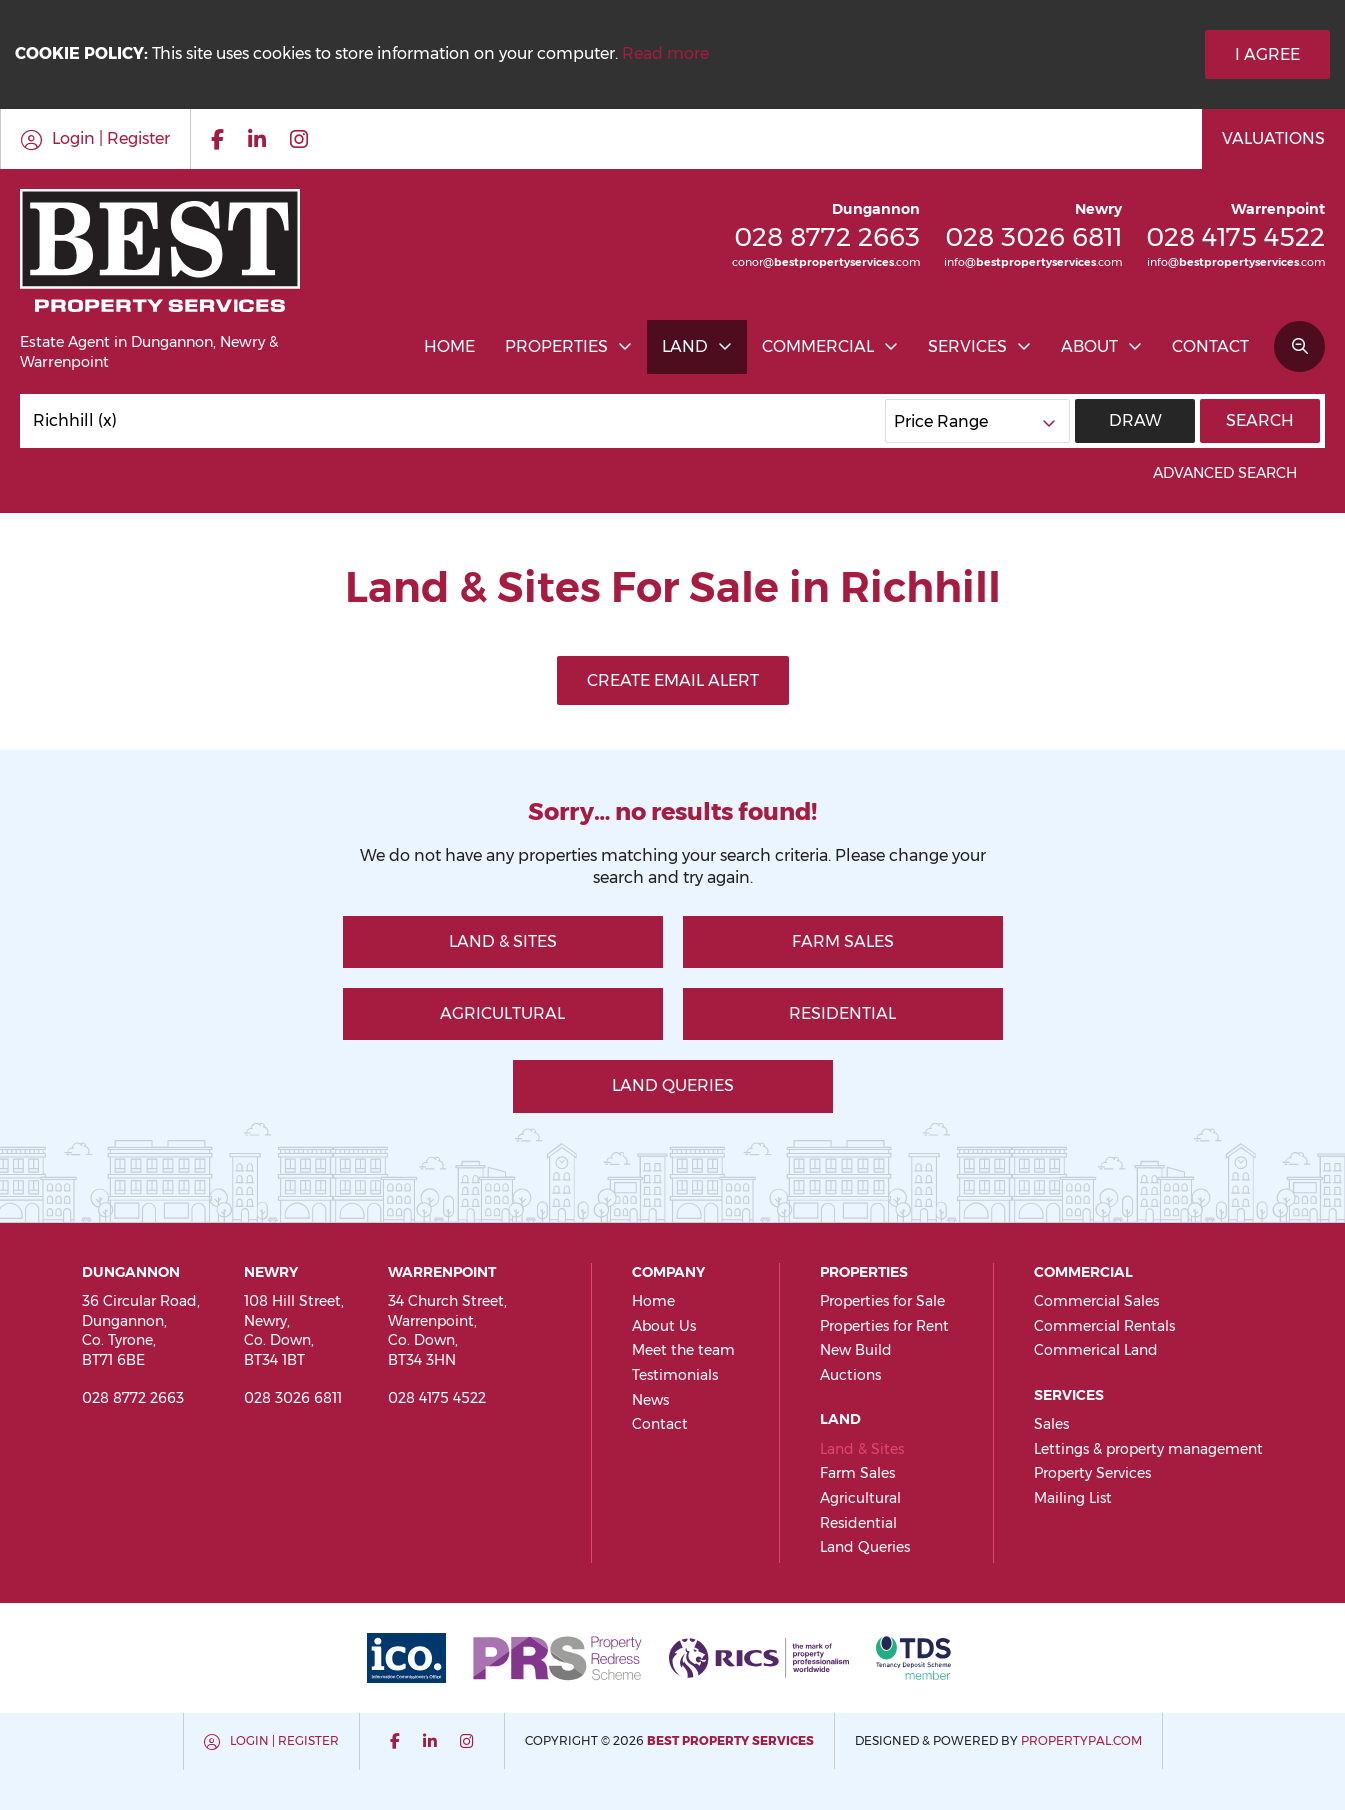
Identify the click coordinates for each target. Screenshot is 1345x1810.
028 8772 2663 (827, 236)
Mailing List (1073, 1498)
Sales (1051, 1424)
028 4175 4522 (1235, 236)
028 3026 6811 (1033, 236)
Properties (556, 346)
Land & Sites (503, 941)
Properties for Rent (884, 1326)
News (650, 1400)
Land (685, 346)
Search (1260, 420)
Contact (1210, 346)
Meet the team (683, 1350)
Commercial (818, 346)
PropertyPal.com (1081, 1740)
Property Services (1092, 1473)
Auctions (850, 1375)
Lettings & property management (1148, 1449)
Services (967, 346)
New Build (856, 1350)
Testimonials (675, 1375)
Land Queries (673, 1085)
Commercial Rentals (1104, 1326)
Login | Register (284, 1740)
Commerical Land (1096, 1350)
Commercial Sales (1096, 1301)
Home (449, 346)
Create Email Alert (673, 680)
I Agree (1267, 54)
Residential (842, 1013)
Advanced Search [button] (1236, 473)
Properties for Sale (882, 1301)
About (1089, 346)
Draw (1135, 420)
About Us (664, 1326)
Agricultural (502, 1013)
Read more (665, 53)
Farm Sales (843, 941)
